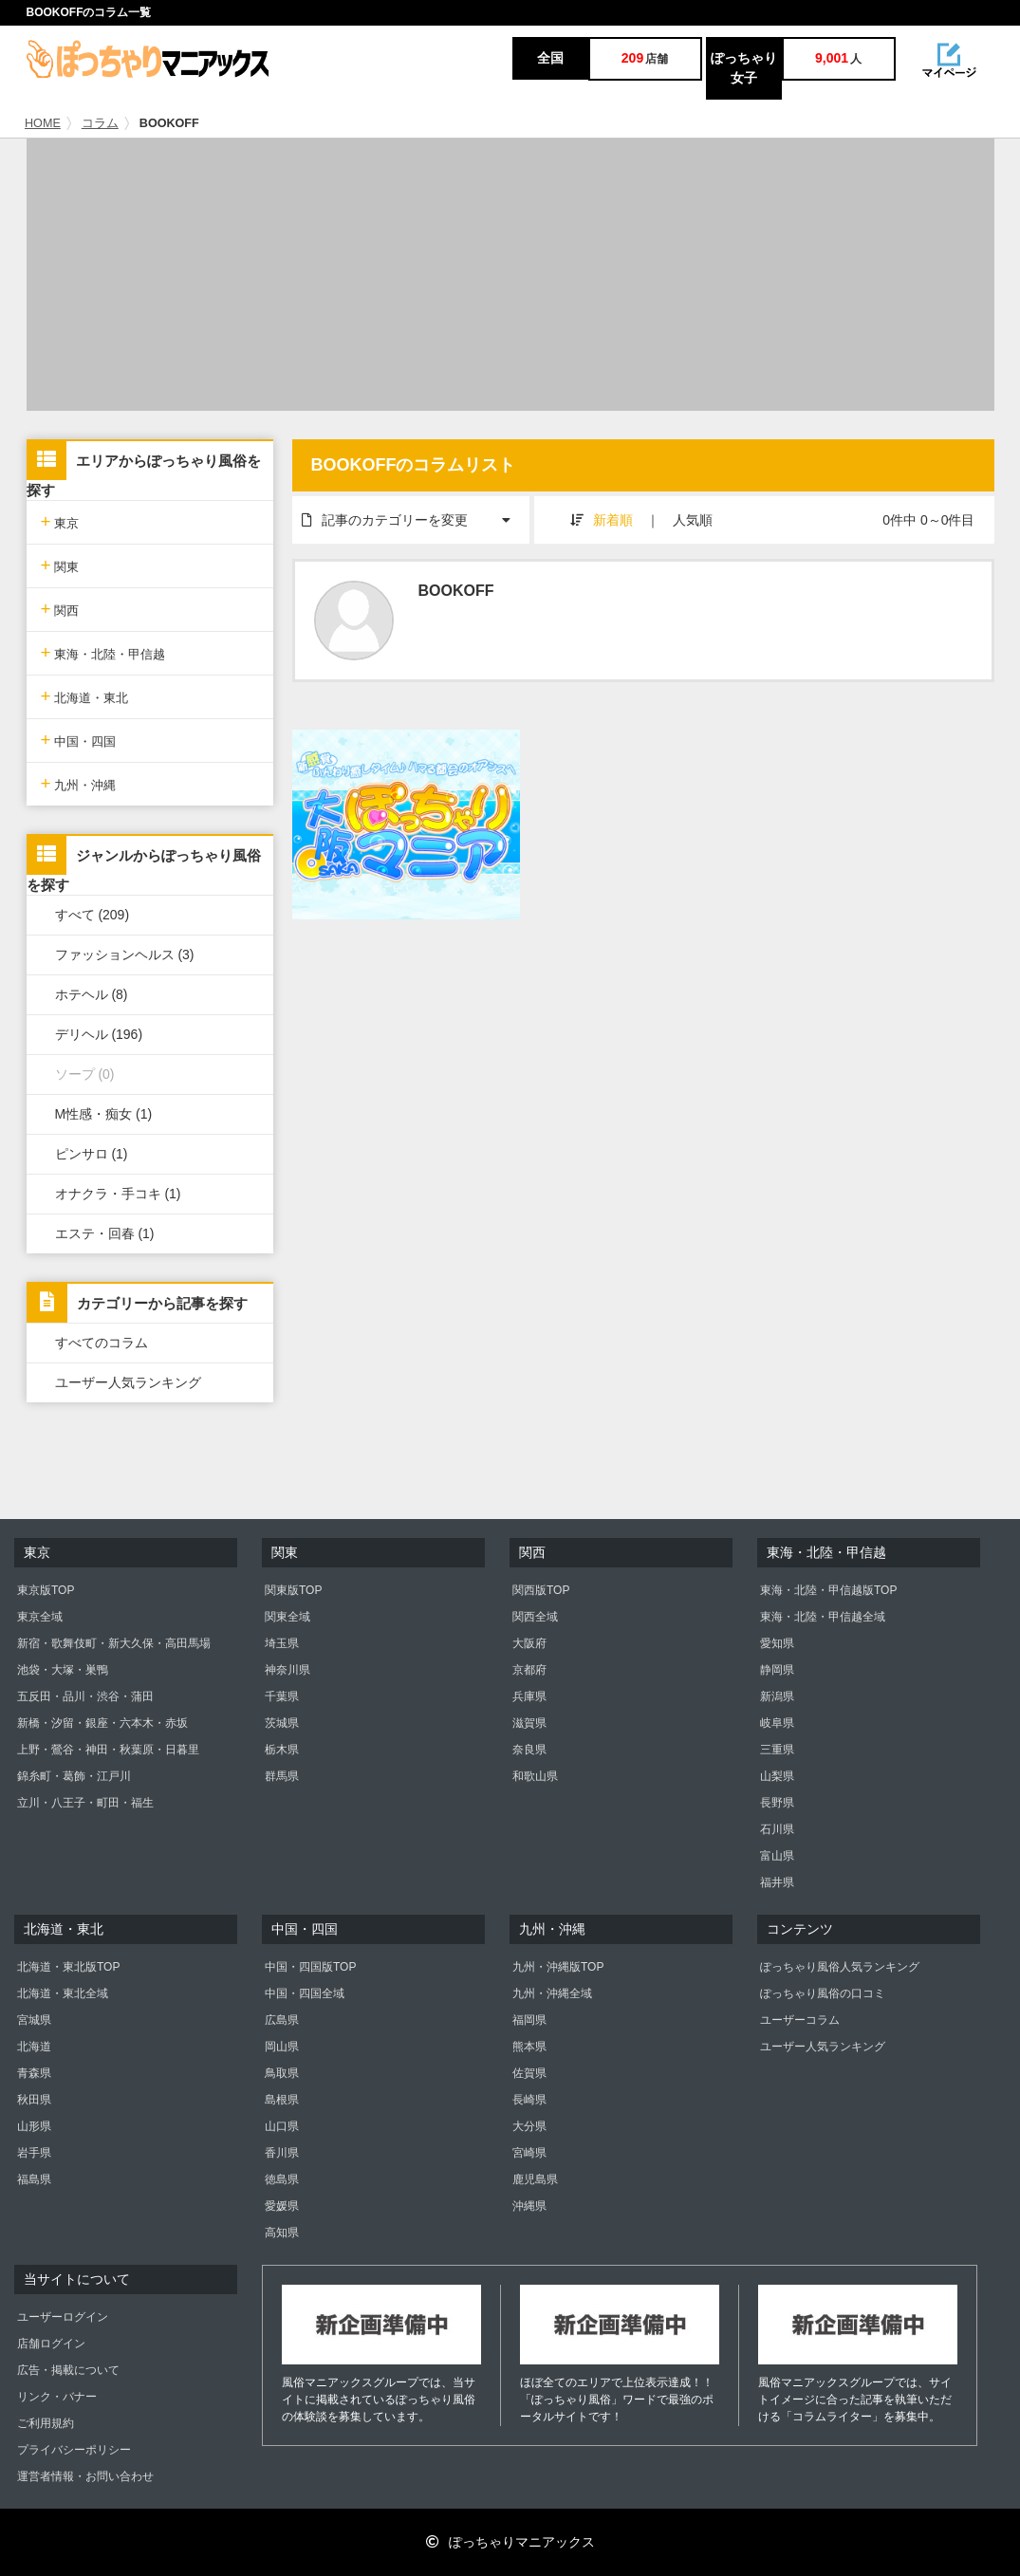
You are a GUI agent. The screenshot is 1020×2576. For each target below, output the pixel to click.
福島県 (34, 2179)
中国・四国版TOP (310, 1967)
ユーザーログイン (62, 2317)
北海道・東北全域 (62, 1993)
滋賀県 (529, 1723)
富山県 (777, 1856)
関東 (60, 565)
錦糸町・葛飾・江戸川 (74, 1776)
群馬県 (282, 1776)
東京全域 (40, 1616)
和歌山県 (535, 1776)
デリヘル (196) (99, 1034)
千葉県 (282, 1696)
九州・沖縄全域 (552, 1993)
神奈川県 (287, 1670)
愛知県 (777, 1643)
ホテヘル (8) (91, 994)
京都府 (529, 1670)
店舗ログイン (51, 2343)
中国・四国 (79, 740)
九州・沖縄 (79, 783)
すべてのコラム (101, 1342)
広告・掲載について (68, 2370)
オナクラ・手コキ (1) (118, 1193)
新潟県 (777, 1696)
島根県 (282, 2099)
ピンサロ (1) (91, 1153)
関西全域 (535, 1616)
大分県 (529, 2126)
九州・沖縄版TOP (557, 1967)
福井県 (777, 1882)
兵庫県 (529, 1696)
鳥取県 (282, 2073)
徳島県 (282, 2179)
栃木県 (282, 1749)
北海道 (34, 2046)
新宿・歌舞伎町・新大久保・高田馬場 (114, 1643)
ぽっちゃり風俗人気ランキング (839, 1967)
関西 (60, 609)
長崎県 (529, 2099)
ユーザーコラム (800, 2020)
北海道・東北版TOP (68, 1967)
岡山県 (282, 2046)
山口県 (282, 2126)
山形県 (34, 2126)
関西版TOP (540, 1590)
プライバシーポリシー (74, 2449)
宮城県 (34, 2020)
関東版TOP (293, 1590)
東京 (60, 521)
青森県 (34, 2073)
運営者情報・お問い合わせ (85, 2476)
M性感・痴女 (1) (104, 1113)
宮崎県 (529, 2152)
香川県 (282, 2152)
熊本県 (529, 2046)
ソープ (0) (85, 1074)
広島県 (282, 2020)
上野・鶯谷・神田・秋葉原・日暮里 (108, 1749)
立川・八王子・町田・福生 (85, 1802)
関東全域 (287, 1616)
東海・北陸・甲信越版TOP (828, 1590)
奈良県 (529, 1749)
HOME (43, 123)
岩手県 (34, 2152)
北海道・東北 (85, 696)
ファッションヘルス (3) (125, 954)
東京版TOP (45, 1590)
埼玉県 (282, 1643)
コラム (100, 123)
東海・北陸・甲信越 (103, 652)
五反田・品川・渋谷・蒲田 (85, 1696)
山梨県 (777, 1776)
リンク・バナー (57, 2396)
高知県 (282, 2232)
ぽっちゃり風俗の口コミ (822, 1993)
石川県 (777, 1829)
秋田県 (34, 2099)
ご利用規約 (45, 2423)
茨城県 (282, 1723)
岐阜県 (777, 1723)
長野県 (777, 1802)
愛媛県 (282, 2206)
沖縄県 (529, 2206)
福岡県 (529, 2020)
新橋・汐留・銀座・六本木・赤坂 (102, 1723)
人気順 (693, 520)
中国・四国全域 (304, 1993)
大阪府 (529, 1643)
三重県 (777, 1749)
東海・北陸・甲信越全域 (822, 1616)
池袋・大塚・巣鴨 (62, 1670)
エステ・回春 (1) (105, 1233)
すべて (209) (92, 914)
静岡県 (777, 1670)
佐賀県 (529, 2073)
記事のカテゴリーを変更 (415, 512)
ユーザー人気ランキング (128, 1382)
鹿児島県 (535, 2179)
